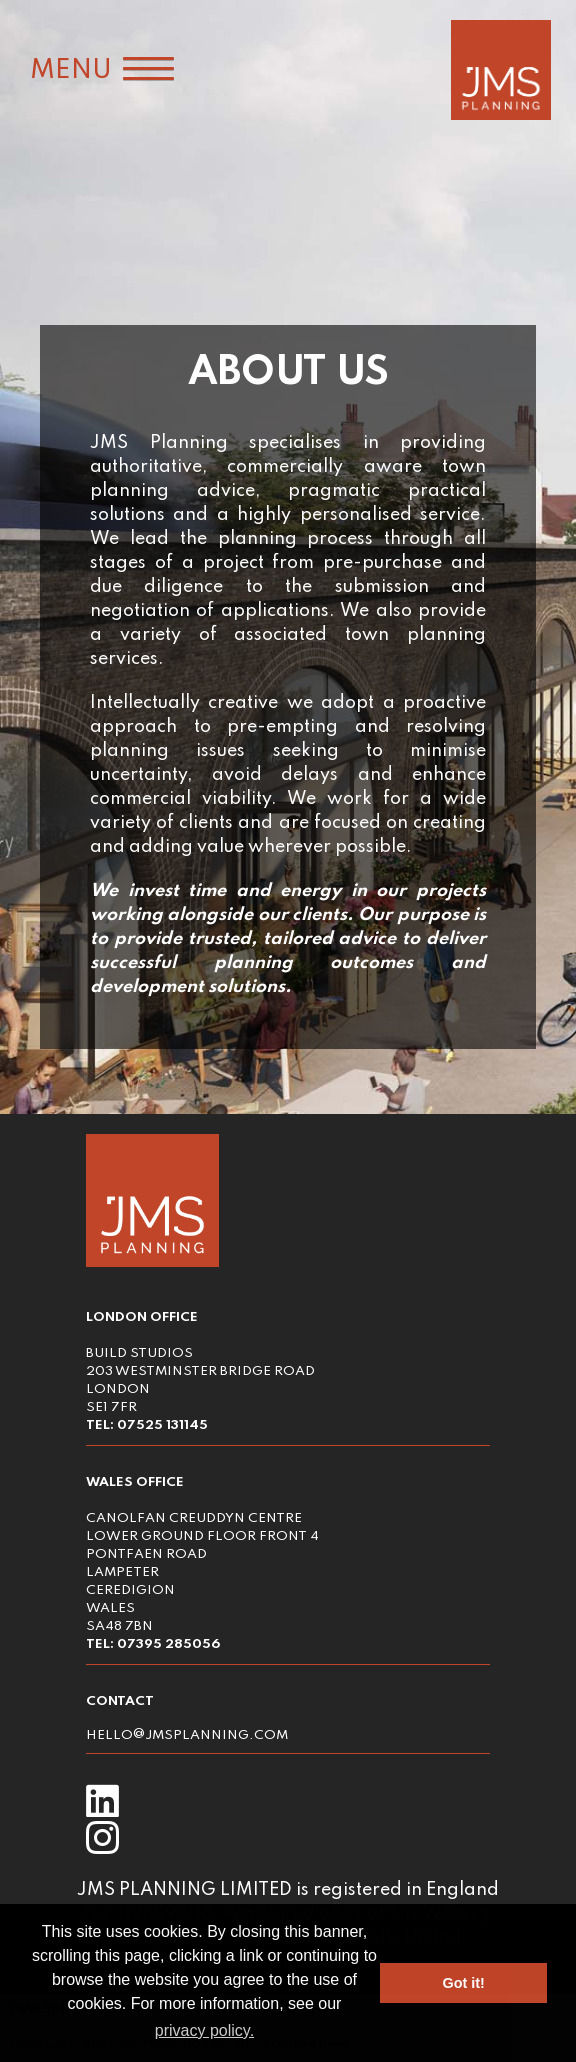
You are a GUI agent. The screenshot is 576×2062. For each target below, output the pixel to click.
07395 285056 (168, 1644)
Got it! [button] (464, 1983)
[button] (96, 71)
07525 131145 (162, 1425)
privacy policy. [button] (204, 2030)
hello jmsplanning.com (187, 1735)
